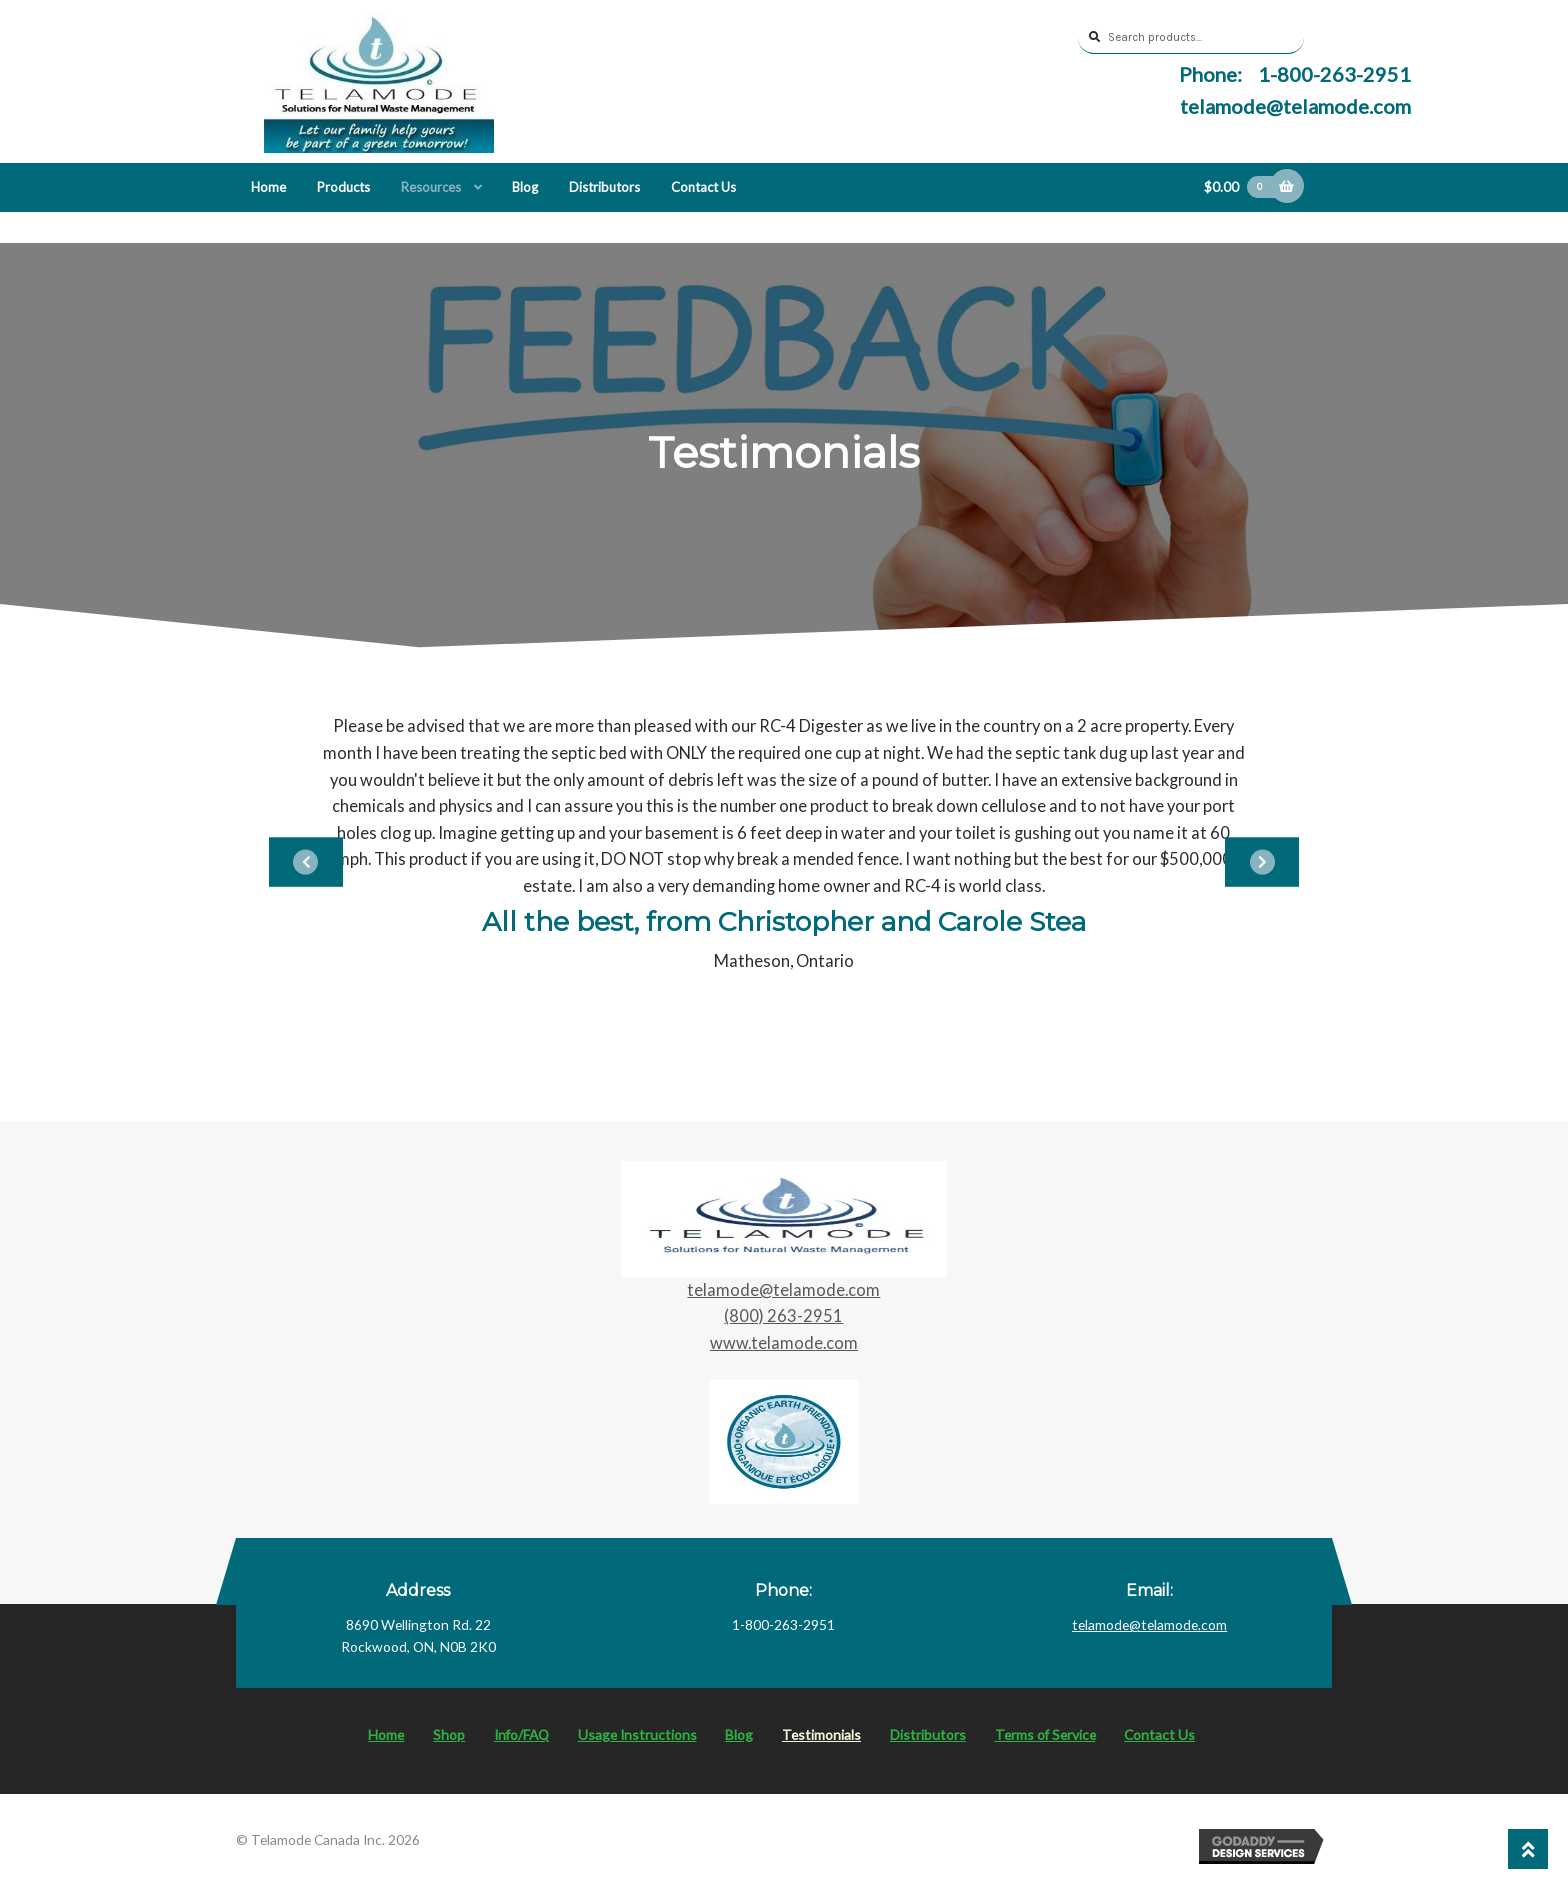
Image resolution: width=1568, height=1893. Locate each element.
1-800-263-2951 (1332, 74)
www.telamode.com (784, 1343)
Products (343, 187)
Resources (431, 187)
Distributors (604, 187)
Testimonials (821, 1734)
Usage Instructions (637, 1734)
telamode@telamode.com (1295, 106)
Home (268, 187)
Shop (449, 1734)
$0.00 (1243, 187)
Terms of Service (1045, 1734)
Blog (525, 187)
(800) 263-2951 (783, 1316)
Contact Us (703, 187)
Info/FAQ (521, 1734)
